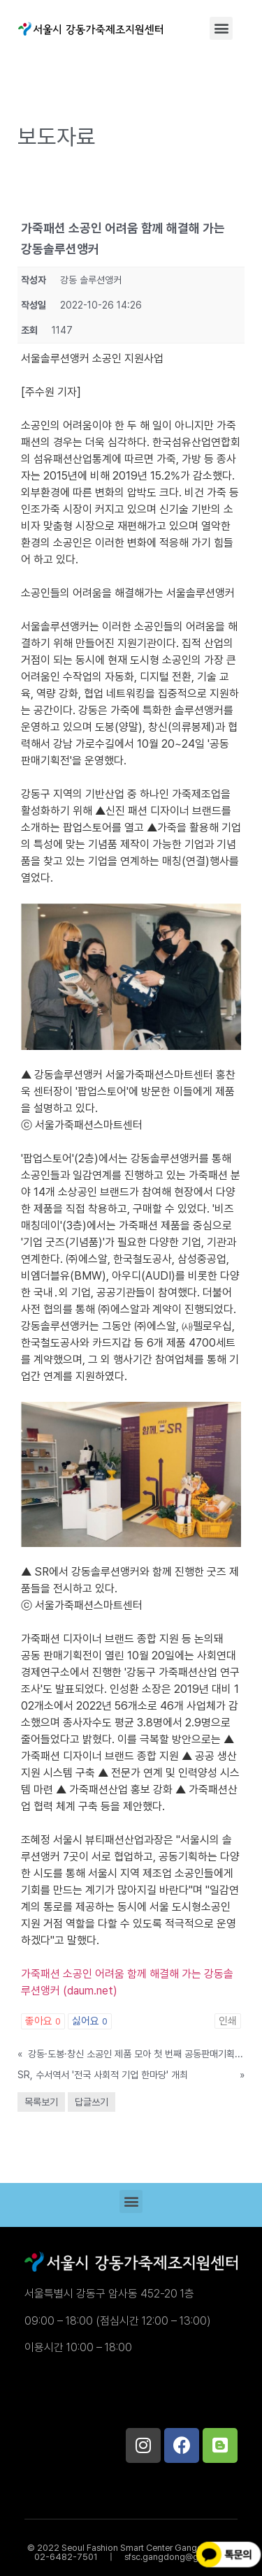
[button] (221, 28)
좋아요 (43, 2021)
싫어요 (90, 2021)
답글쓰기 (91, 2102)
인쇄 (228, 2021)
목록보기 (41, 2102)
